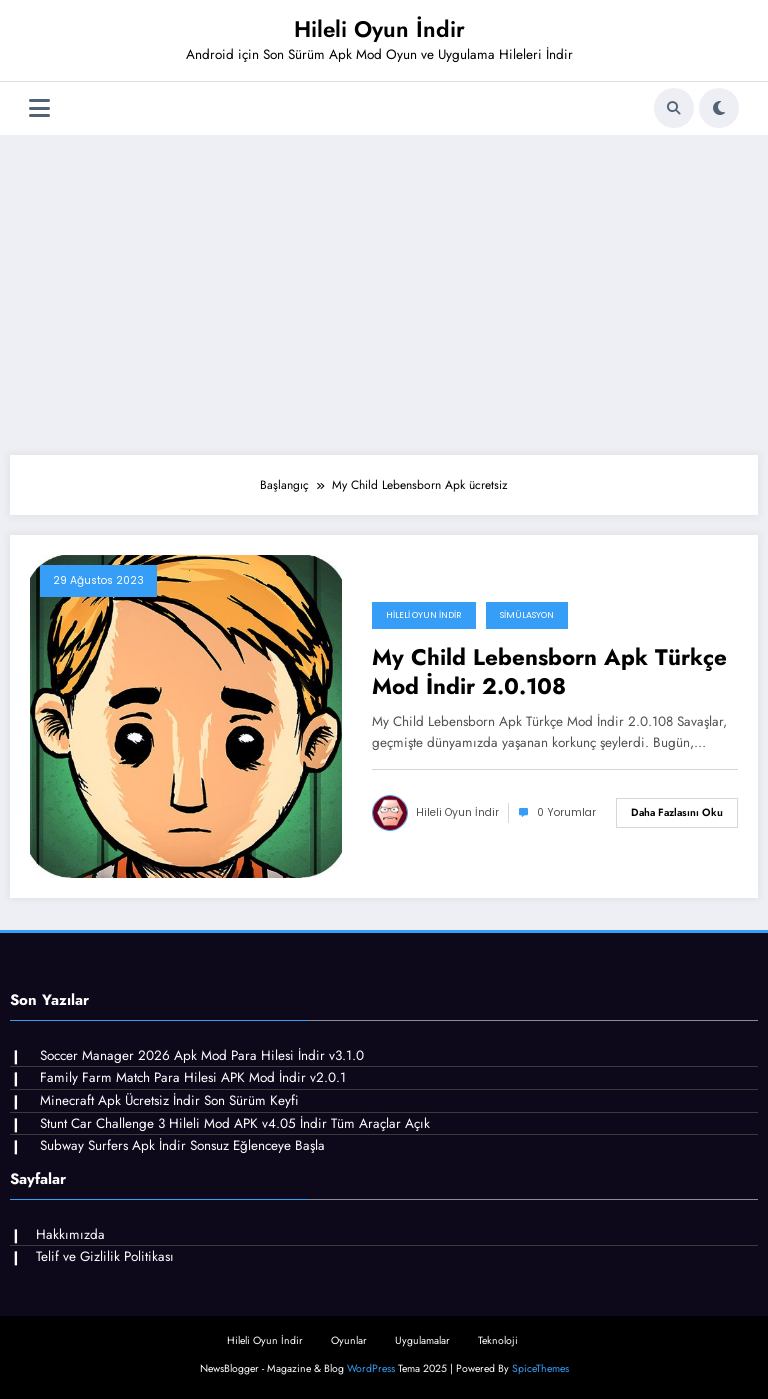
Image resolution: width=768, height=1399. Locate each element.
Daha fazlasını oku (677, 812)
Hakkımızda (70, 1234)
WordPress (371, 1368)
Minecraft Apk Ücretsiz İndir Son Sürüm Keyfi (169, 1100)
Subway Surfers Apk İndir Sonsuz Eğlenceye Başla (182, 1145)
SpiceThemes (540, 1368)
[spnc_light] (719, 108)
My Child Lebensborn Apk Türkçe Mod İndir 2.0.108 (549, 672)
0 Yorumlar (566, 812)
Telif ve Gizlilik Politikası (105, 1256)
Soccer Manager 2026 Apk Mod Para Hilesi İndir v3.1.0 (202, 1055)
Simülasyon (527, 615)
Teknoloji (498, 1340)
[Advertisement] (384, 295)
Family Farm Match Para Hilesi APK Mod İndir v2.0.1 (193, 1077)
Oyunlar (349, 1340)
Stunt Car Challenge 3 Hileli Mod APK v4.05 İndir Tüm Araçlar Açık (235, 1123)
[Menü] (39, 108)
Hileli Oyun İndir (379, 29)
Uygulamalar (422, 1340)
